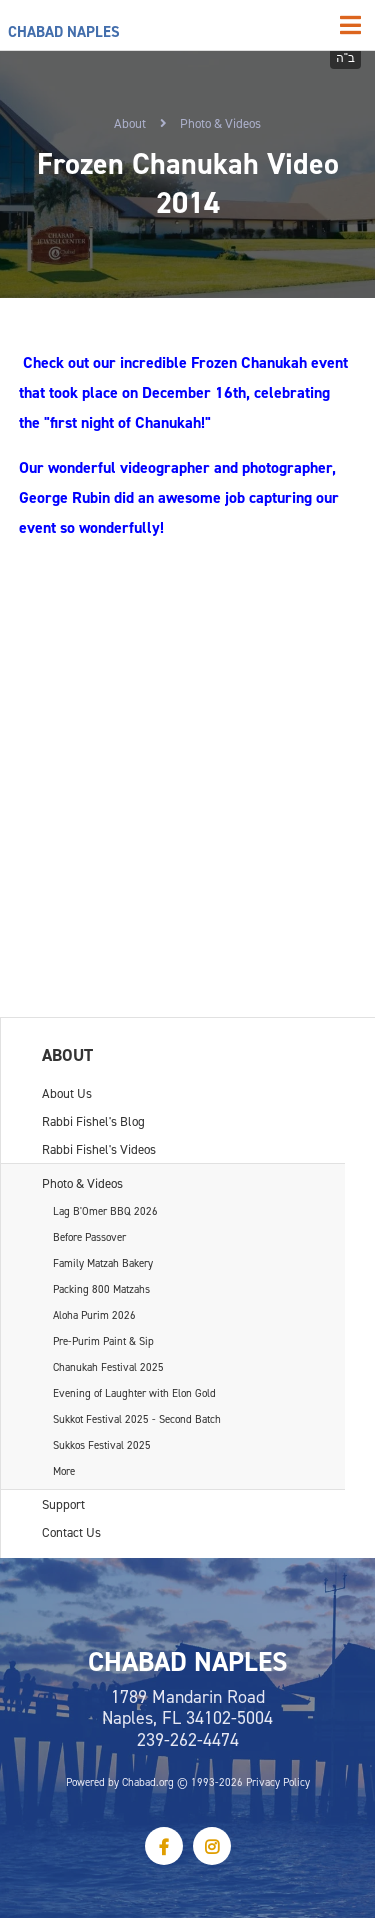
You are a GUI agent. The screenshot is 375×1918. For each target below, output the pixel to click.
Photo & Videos (220, 123)
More (64, 1471)
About (130, 123)
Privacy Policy (278, 1782)
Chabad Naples (64, 31)
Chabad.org (148, 1782)
